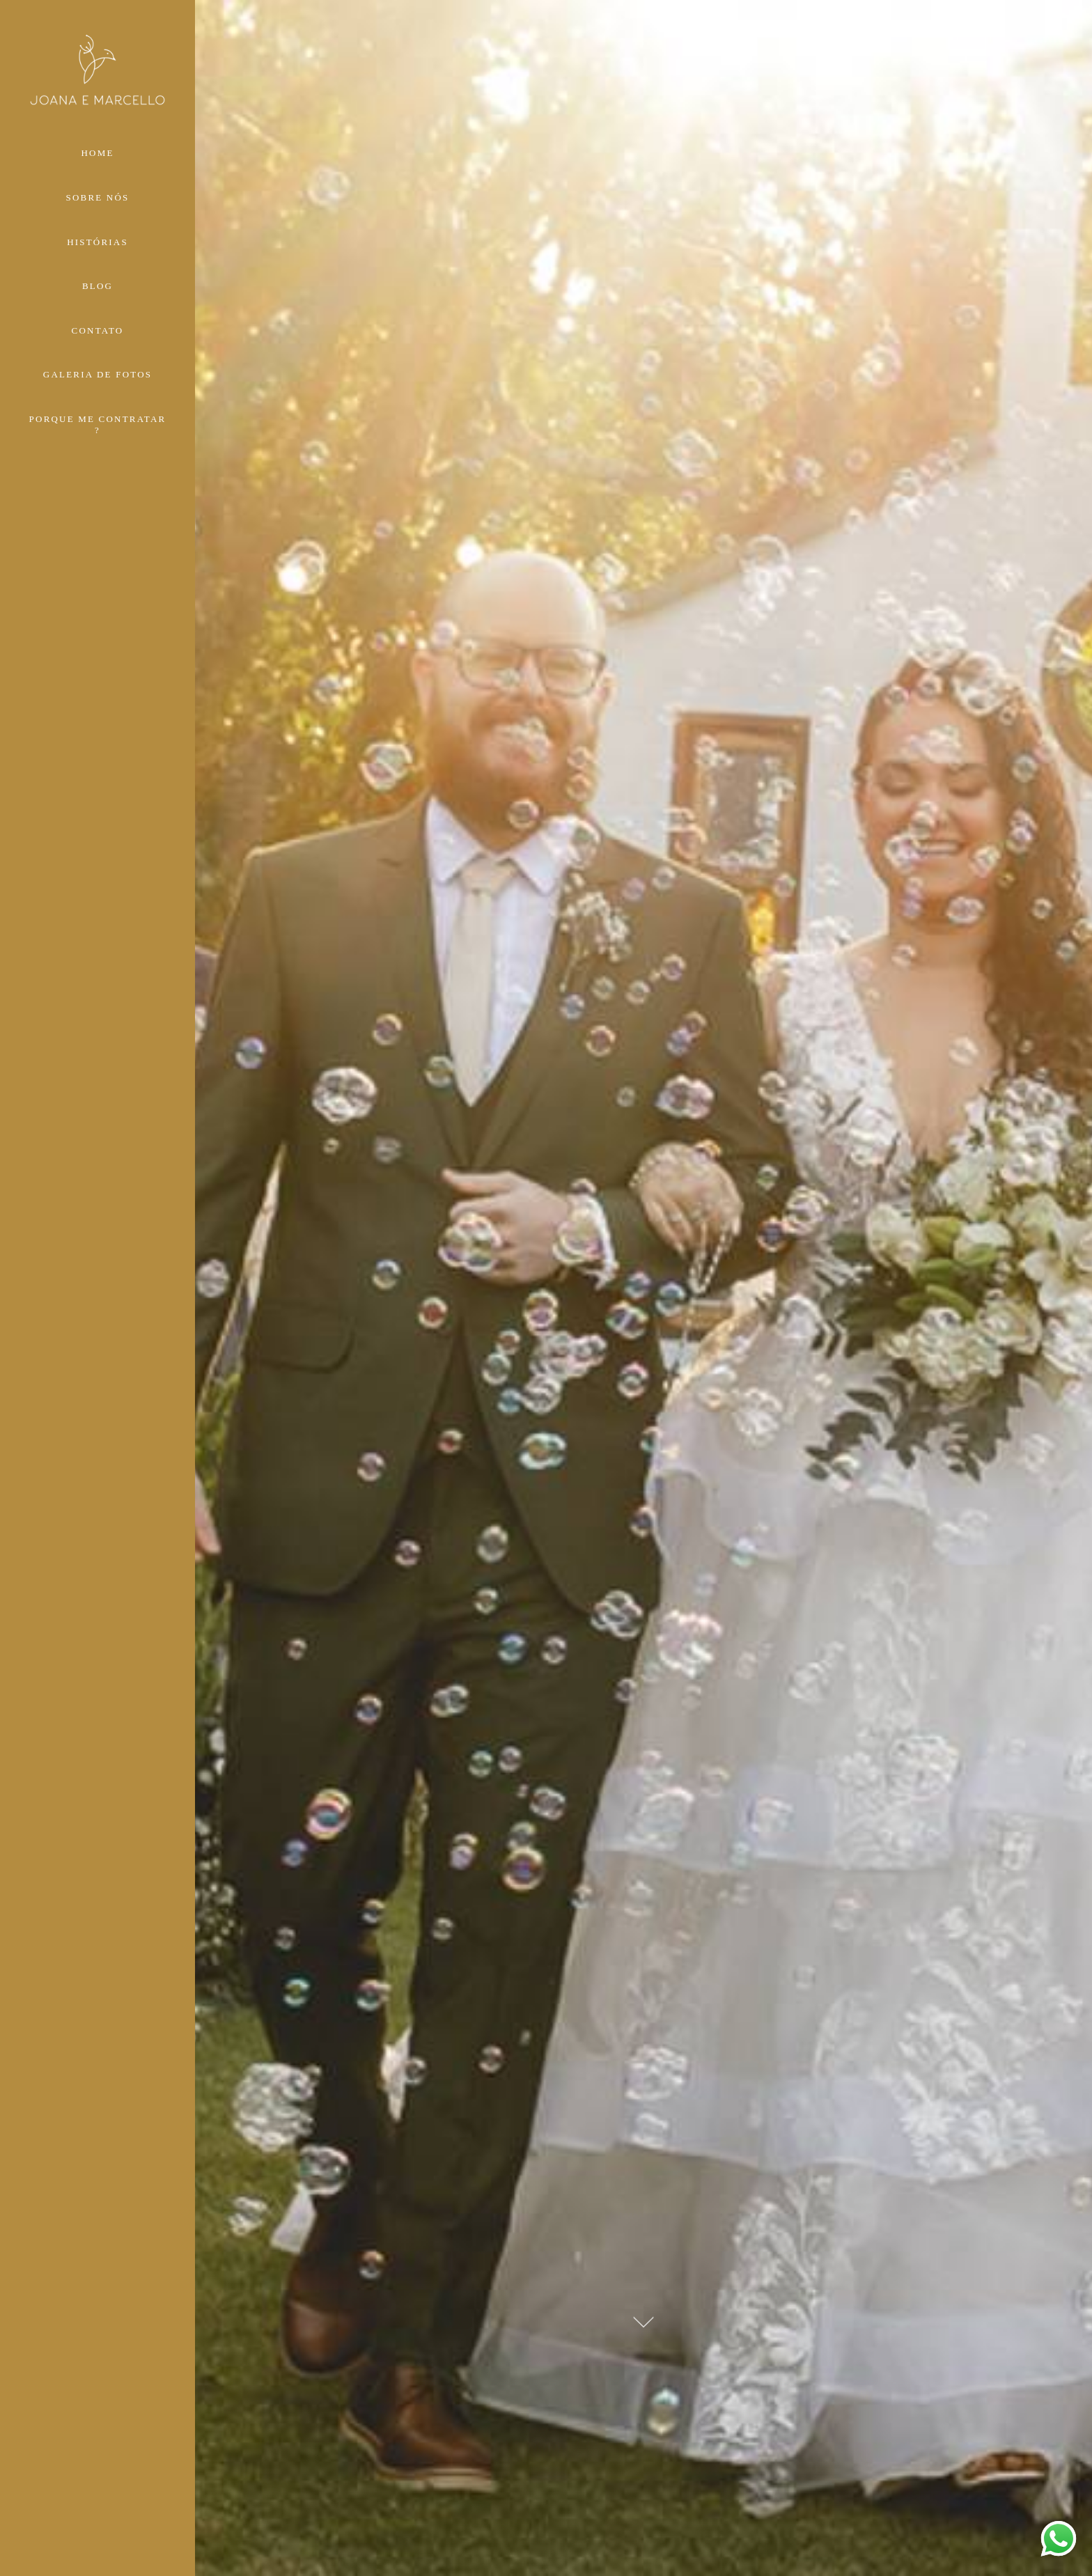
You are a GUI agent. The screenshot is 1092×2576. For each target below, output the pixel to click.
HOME (97, 153)
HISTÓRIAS (97, 242)
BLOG (97, 286)
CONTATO (98, 330)
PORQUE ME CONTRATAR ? (97, 424)
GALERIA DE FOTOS (97, 374)
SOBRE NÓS (98, 197)
